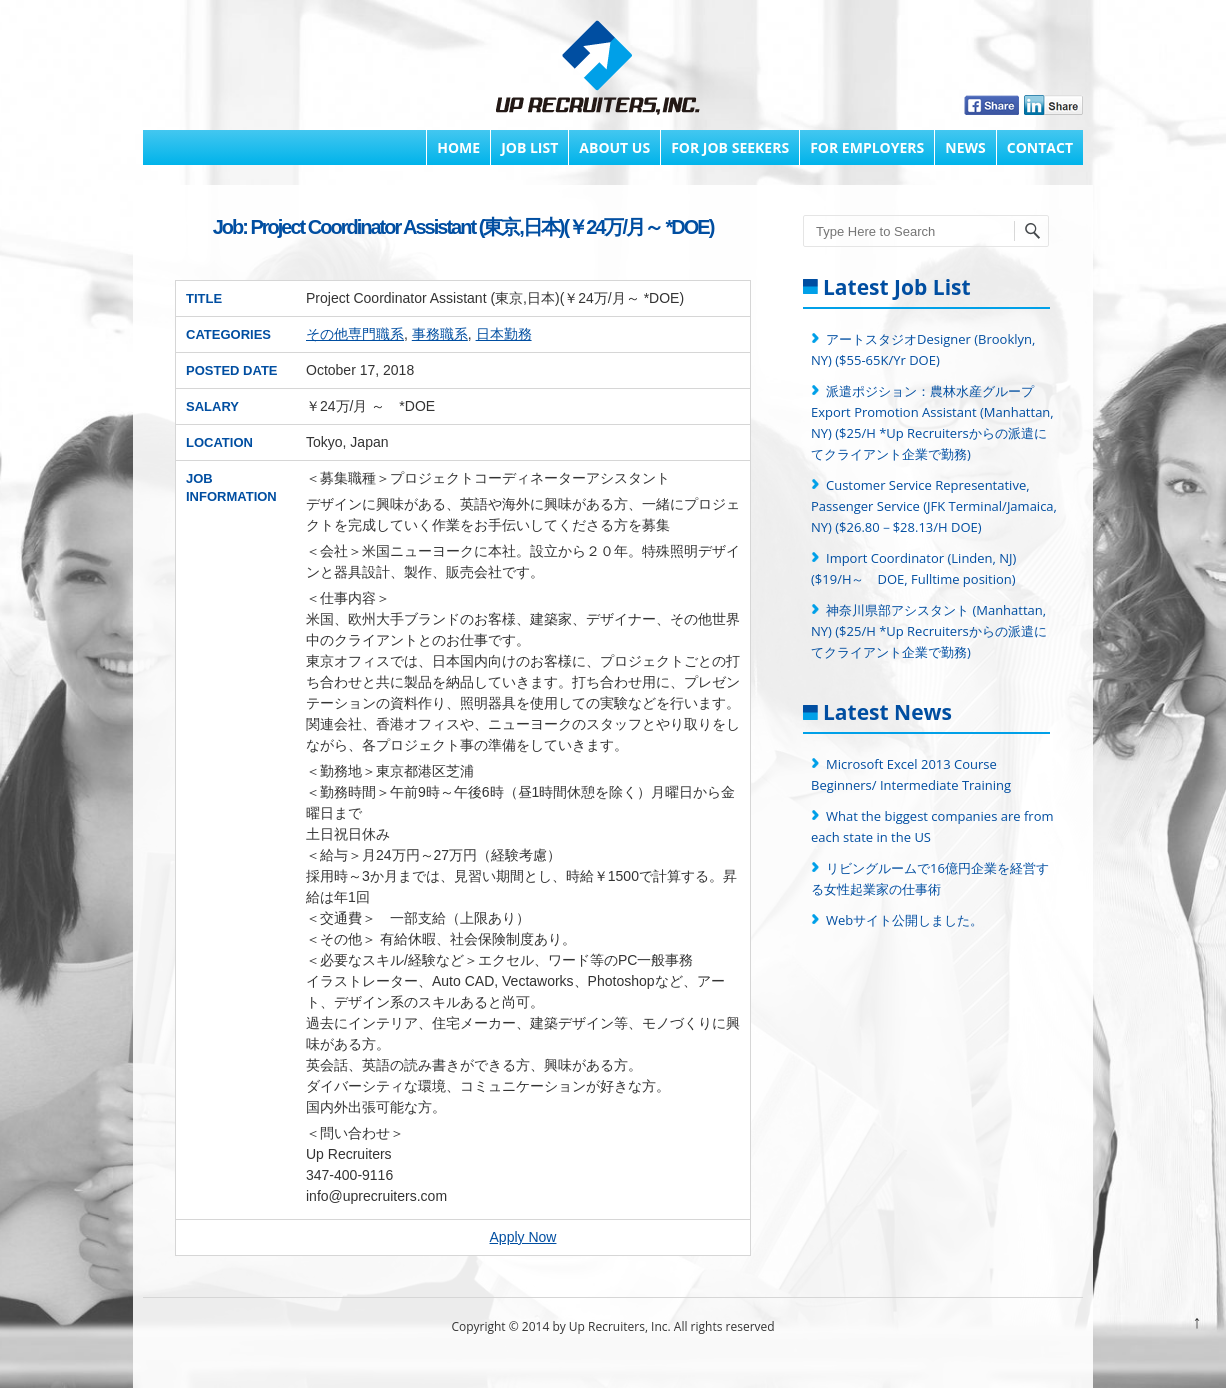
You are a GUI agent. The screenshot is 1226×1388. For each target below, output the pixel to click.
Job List (529, 147)
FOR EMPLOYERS (867, 147)
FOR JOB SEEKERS (730, 147)
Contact (1040, 147)
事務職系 (440, 334)
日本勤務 (504, 334)
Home (458, 147)
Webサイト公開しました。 (904, 920)
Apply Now (523, 1237)
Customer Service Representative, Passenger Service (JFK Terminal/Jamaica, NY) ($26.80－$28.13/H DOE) (934, 506)
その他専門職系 (355, 334)
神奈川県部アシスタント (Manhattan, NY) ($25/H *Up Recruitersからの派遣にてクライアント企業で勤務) (929, 631)
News (965, 147)
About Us (614, 147)
